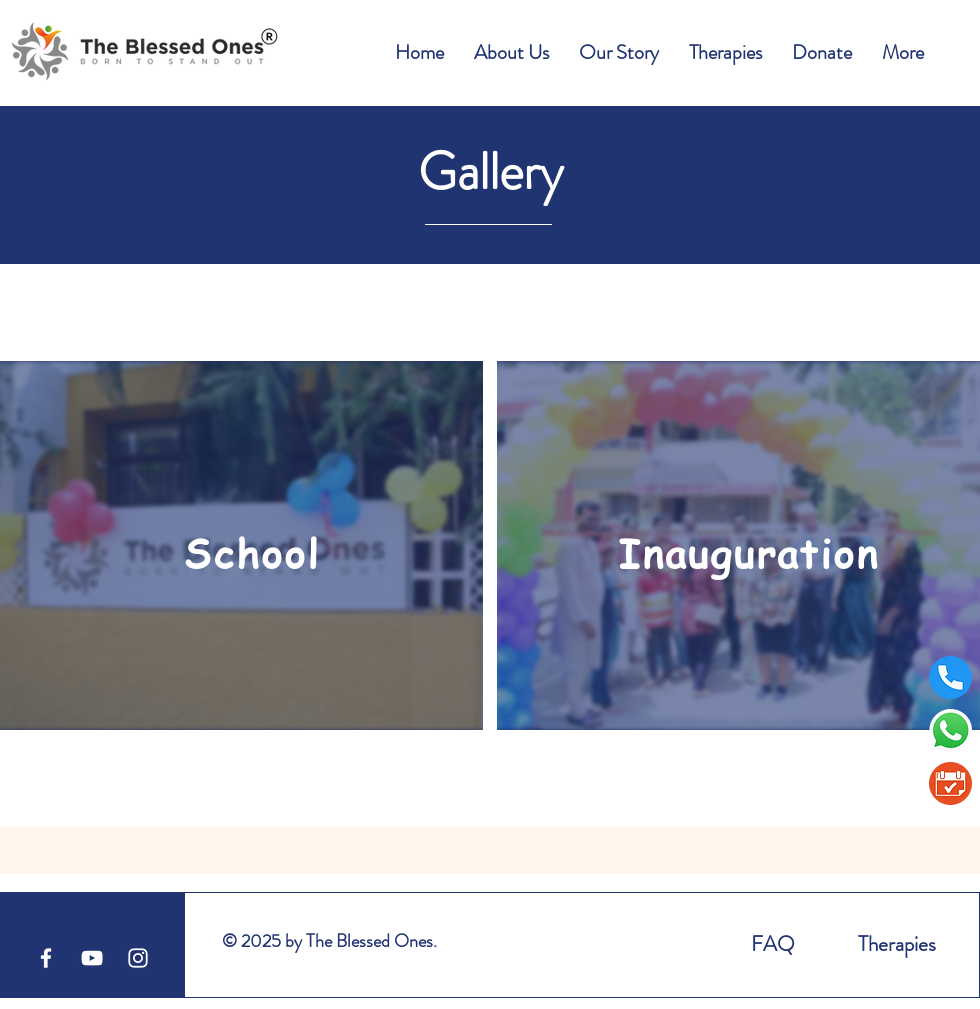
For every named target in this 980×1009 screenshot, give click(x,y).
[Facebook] (46, 958)
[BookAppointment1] (950, 783)
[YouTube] (92, 958)
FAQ (773, 944)
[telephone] (950, 677)
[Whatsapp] (950, 730)
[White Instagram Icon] (138, 958)
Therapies (897, 944)
